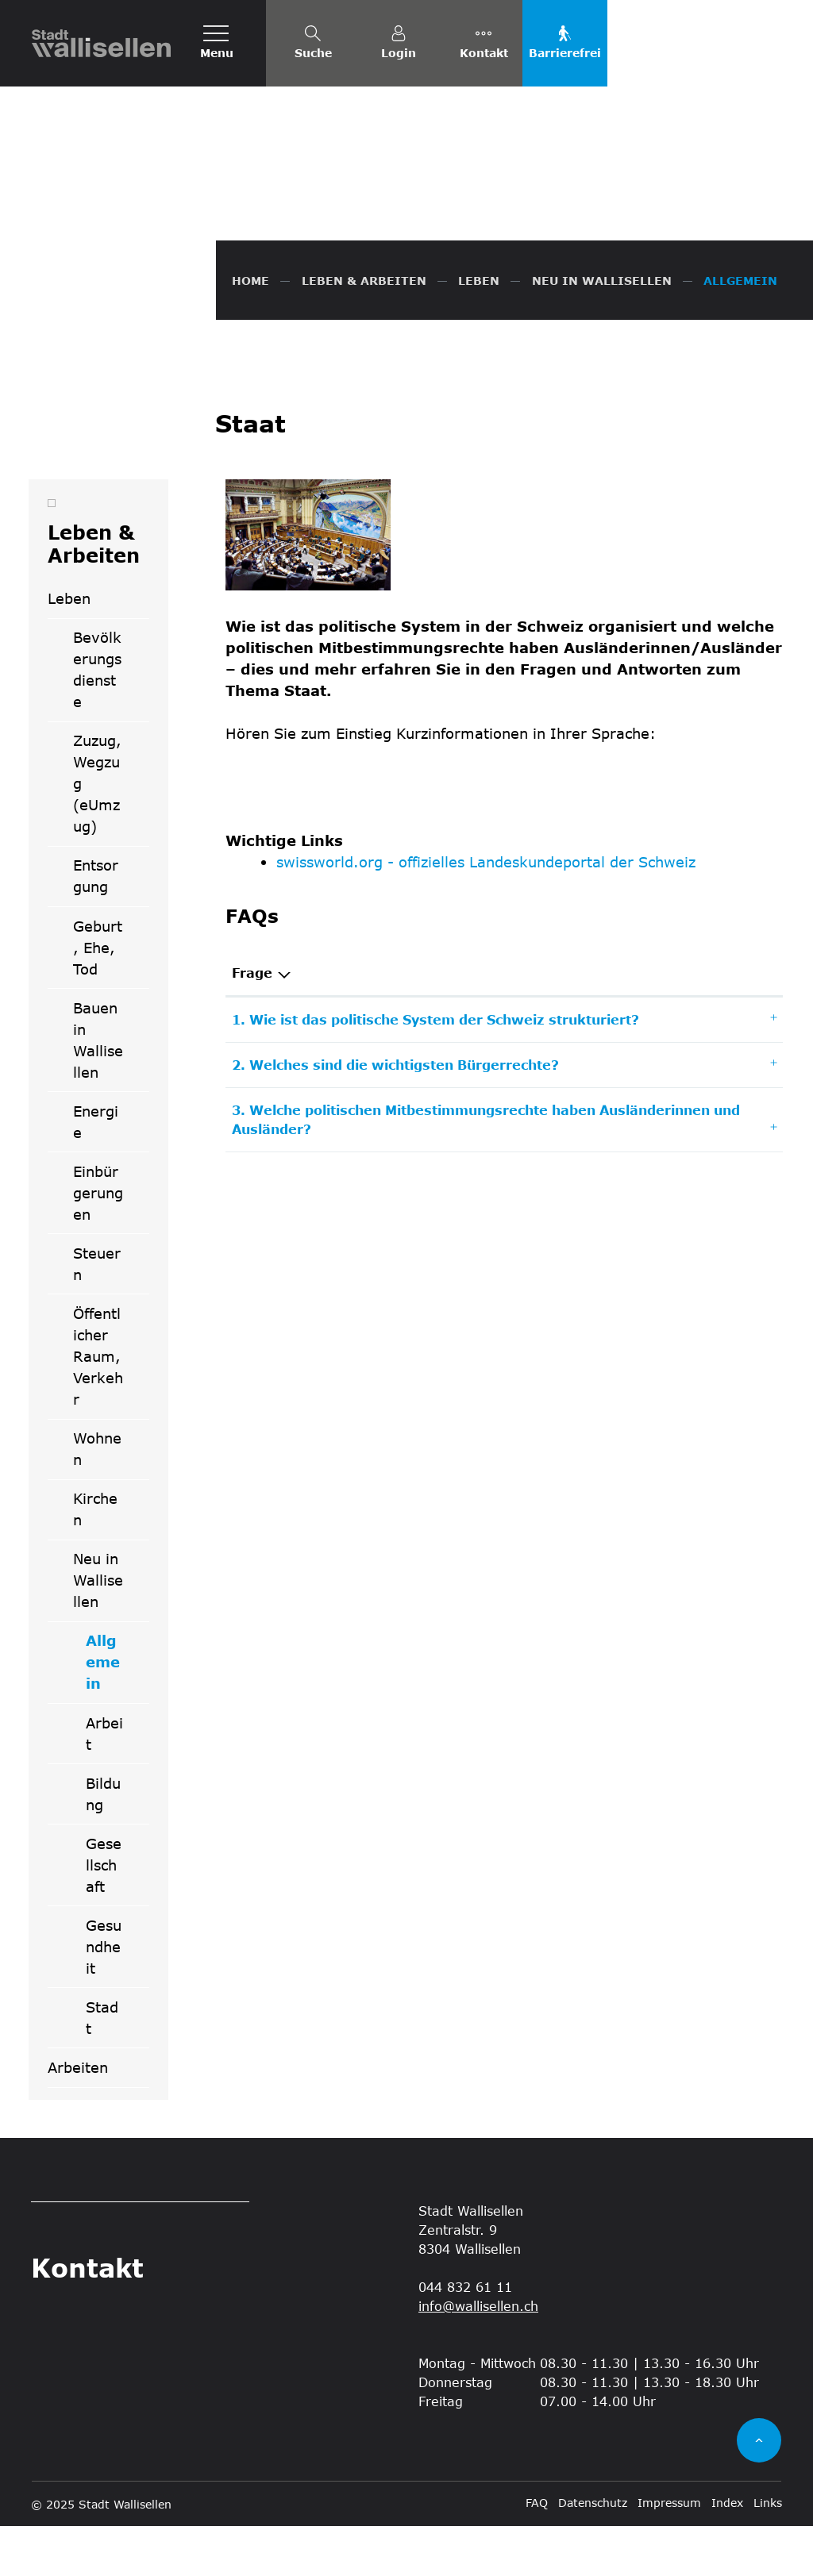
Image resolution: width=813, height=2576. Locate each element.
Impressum (669, 2552)
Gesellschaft (103, 1915)
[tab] (504, 1070)
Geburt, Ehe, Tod (97, 997)
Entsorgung (95, 926)
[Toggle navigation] (216, 43)
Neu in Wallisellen (98, 1631)
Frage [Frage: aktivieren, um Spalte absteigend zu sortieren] (252, 1023)
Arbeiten (78, 2118)
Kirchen (95, 1559)
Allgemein (117, 1718)
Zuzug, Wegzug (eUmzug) (97, 834)
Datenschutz (592, 2552)
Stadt (102, 2068)
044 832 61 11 (465, 2336)
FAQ (537, 2552)
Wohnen (97, 1499)
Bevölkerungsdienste (97, 720)
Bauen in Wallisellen (98, 1090)
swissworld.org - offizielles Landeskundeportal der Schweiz (485, 912)
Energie (95, 1171)
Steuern (97, 1314)
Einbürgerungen (98, 1243)
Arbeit (104, 1783)
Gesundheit (103, 1997)
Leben (69, 649)
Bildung (103, 1843)
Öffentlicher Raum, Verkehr (98, 1407)
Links (767, 2552)
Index (727, 2552)
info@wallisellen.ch (478, 2355)
